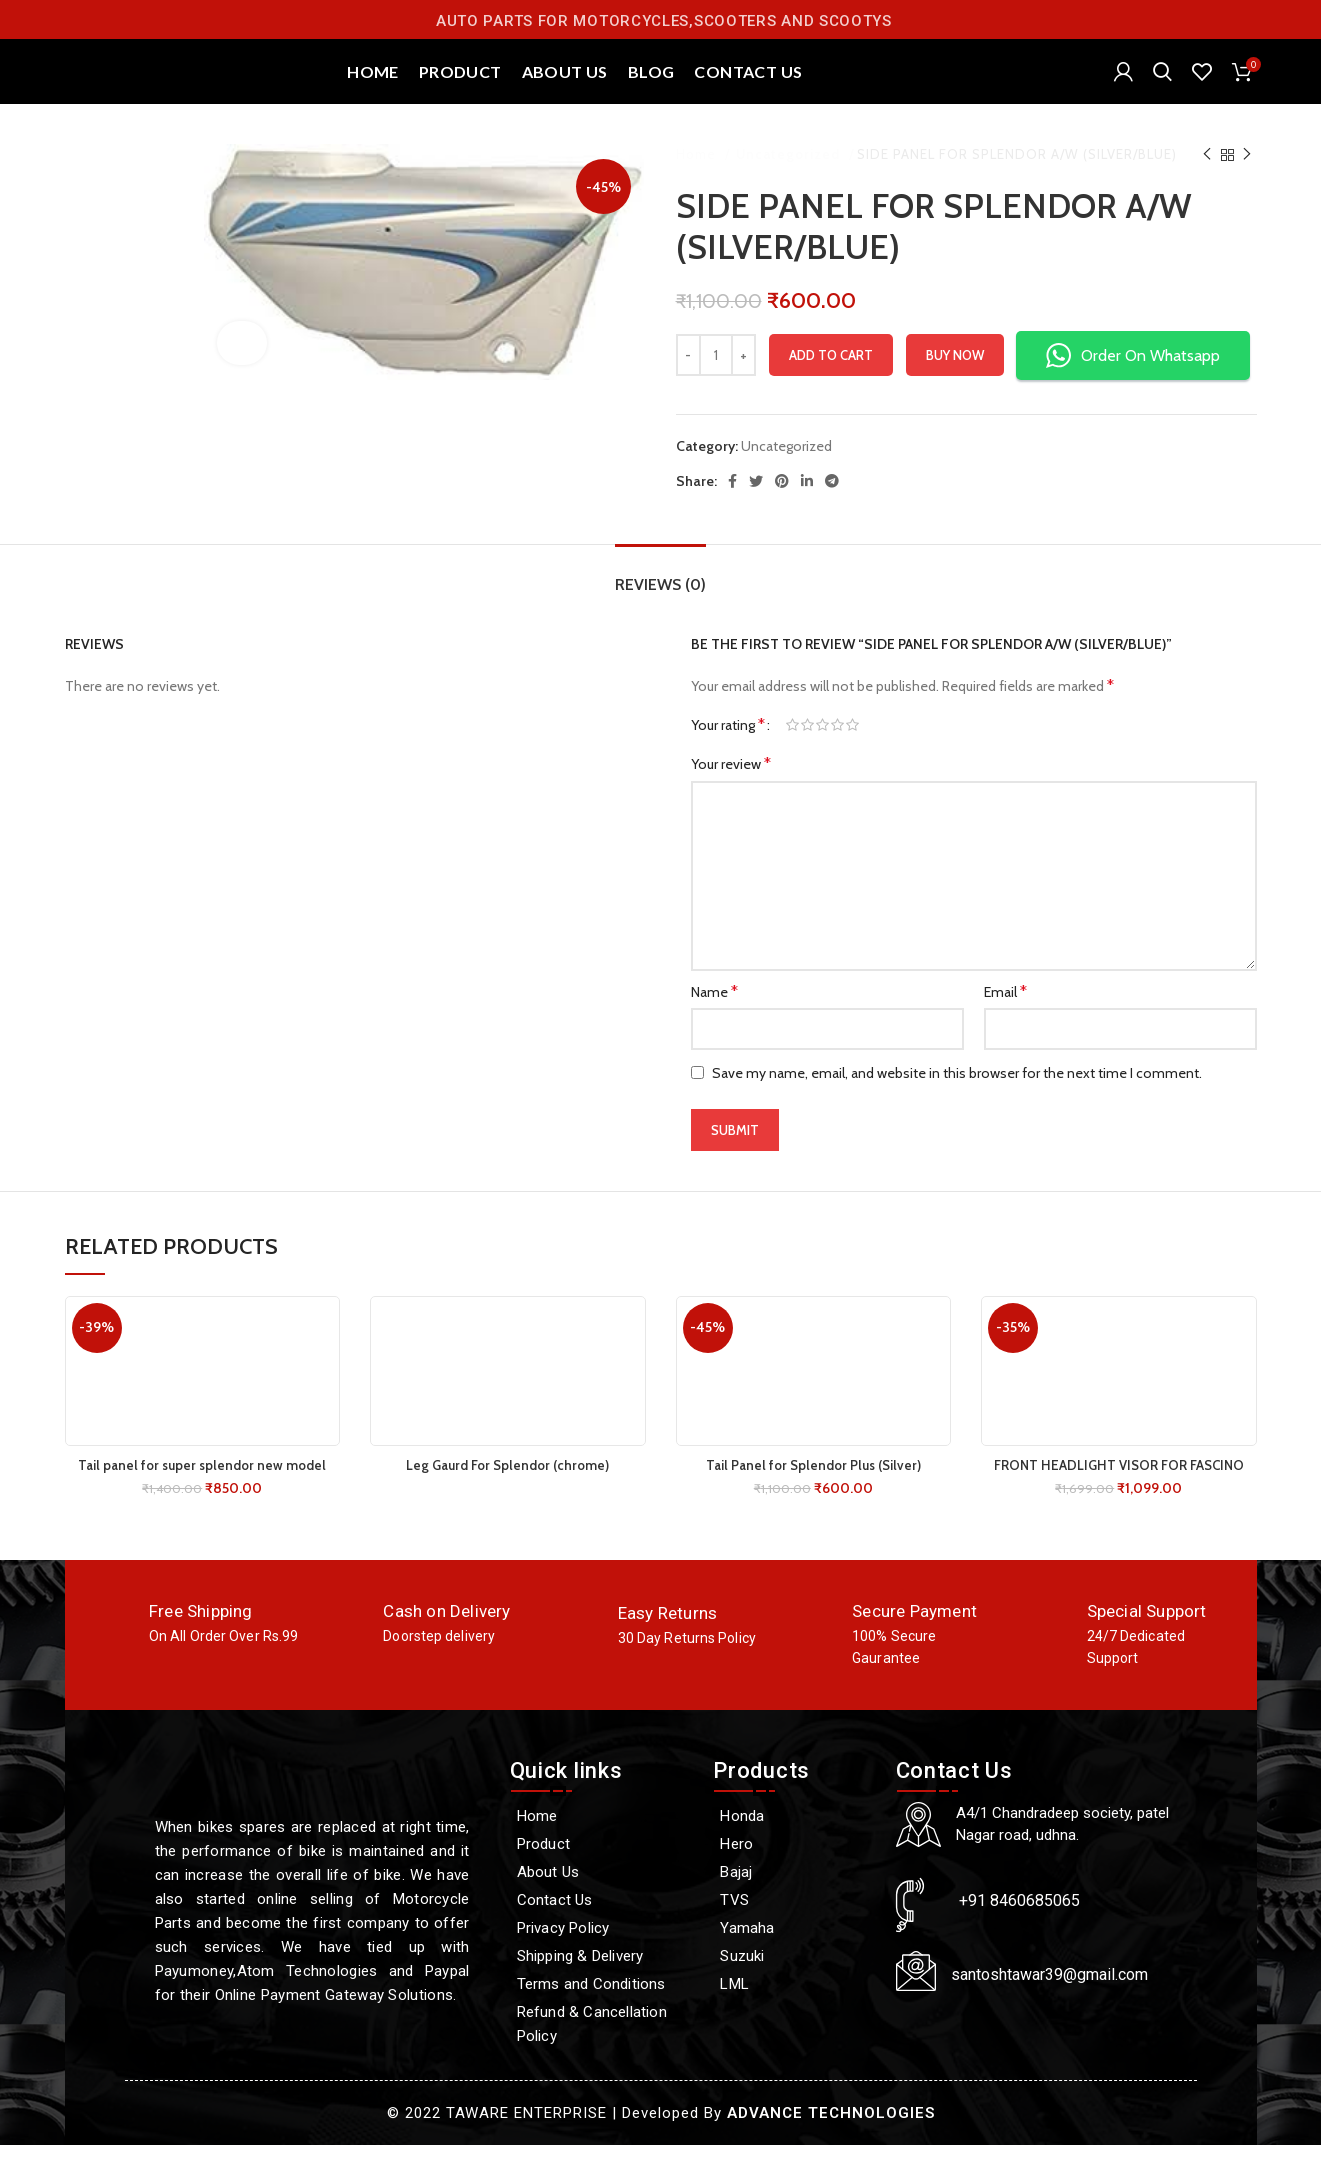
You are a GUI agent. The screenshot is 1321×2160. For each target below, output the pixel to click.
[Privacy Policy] (602, 1943)
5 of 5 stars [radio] (852, 741)
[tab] (660, 589)
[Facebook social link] (732, 496)
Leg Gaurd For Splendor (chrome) (508, 1480)
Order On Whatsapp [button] (1133, 371)
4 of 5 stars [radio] (837, 741)
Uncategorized (788, 170)
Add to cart (831, 370)
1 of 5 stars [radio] (792, 741)
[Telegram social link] (832, 496)
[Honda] (794, 1831)
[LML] (794, 1999)
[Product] (602, 1859)
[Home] (602, 1831)
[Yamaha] (794, 1943)
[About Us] (602, 1887)
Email (1005, 1006)
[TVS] (794, 1915)
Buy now (955, 370)
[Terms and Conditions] (602, 1999)
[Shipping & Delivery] (602, 1971)
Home (698, 170)
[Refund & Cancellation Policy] (602, 2039)
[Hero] (794, 1859)
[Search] (1162, 80)
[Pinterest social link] (782, 496)
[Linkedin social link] (807, 496)
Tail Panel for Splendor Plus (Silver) (813, 1480)
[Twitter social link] (756, 496)
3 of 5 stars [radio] (822, 741)
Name (714, 1006)
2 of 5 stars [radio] (807, 741)
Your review (731, 779)
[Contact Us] (602, 1915)
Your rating (728, 741)
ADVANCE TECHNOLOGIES (831, 2128)
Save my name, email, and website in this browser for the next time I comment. (957, 1088)
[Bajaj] (794, 1887)
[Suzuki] (794, 1971)
